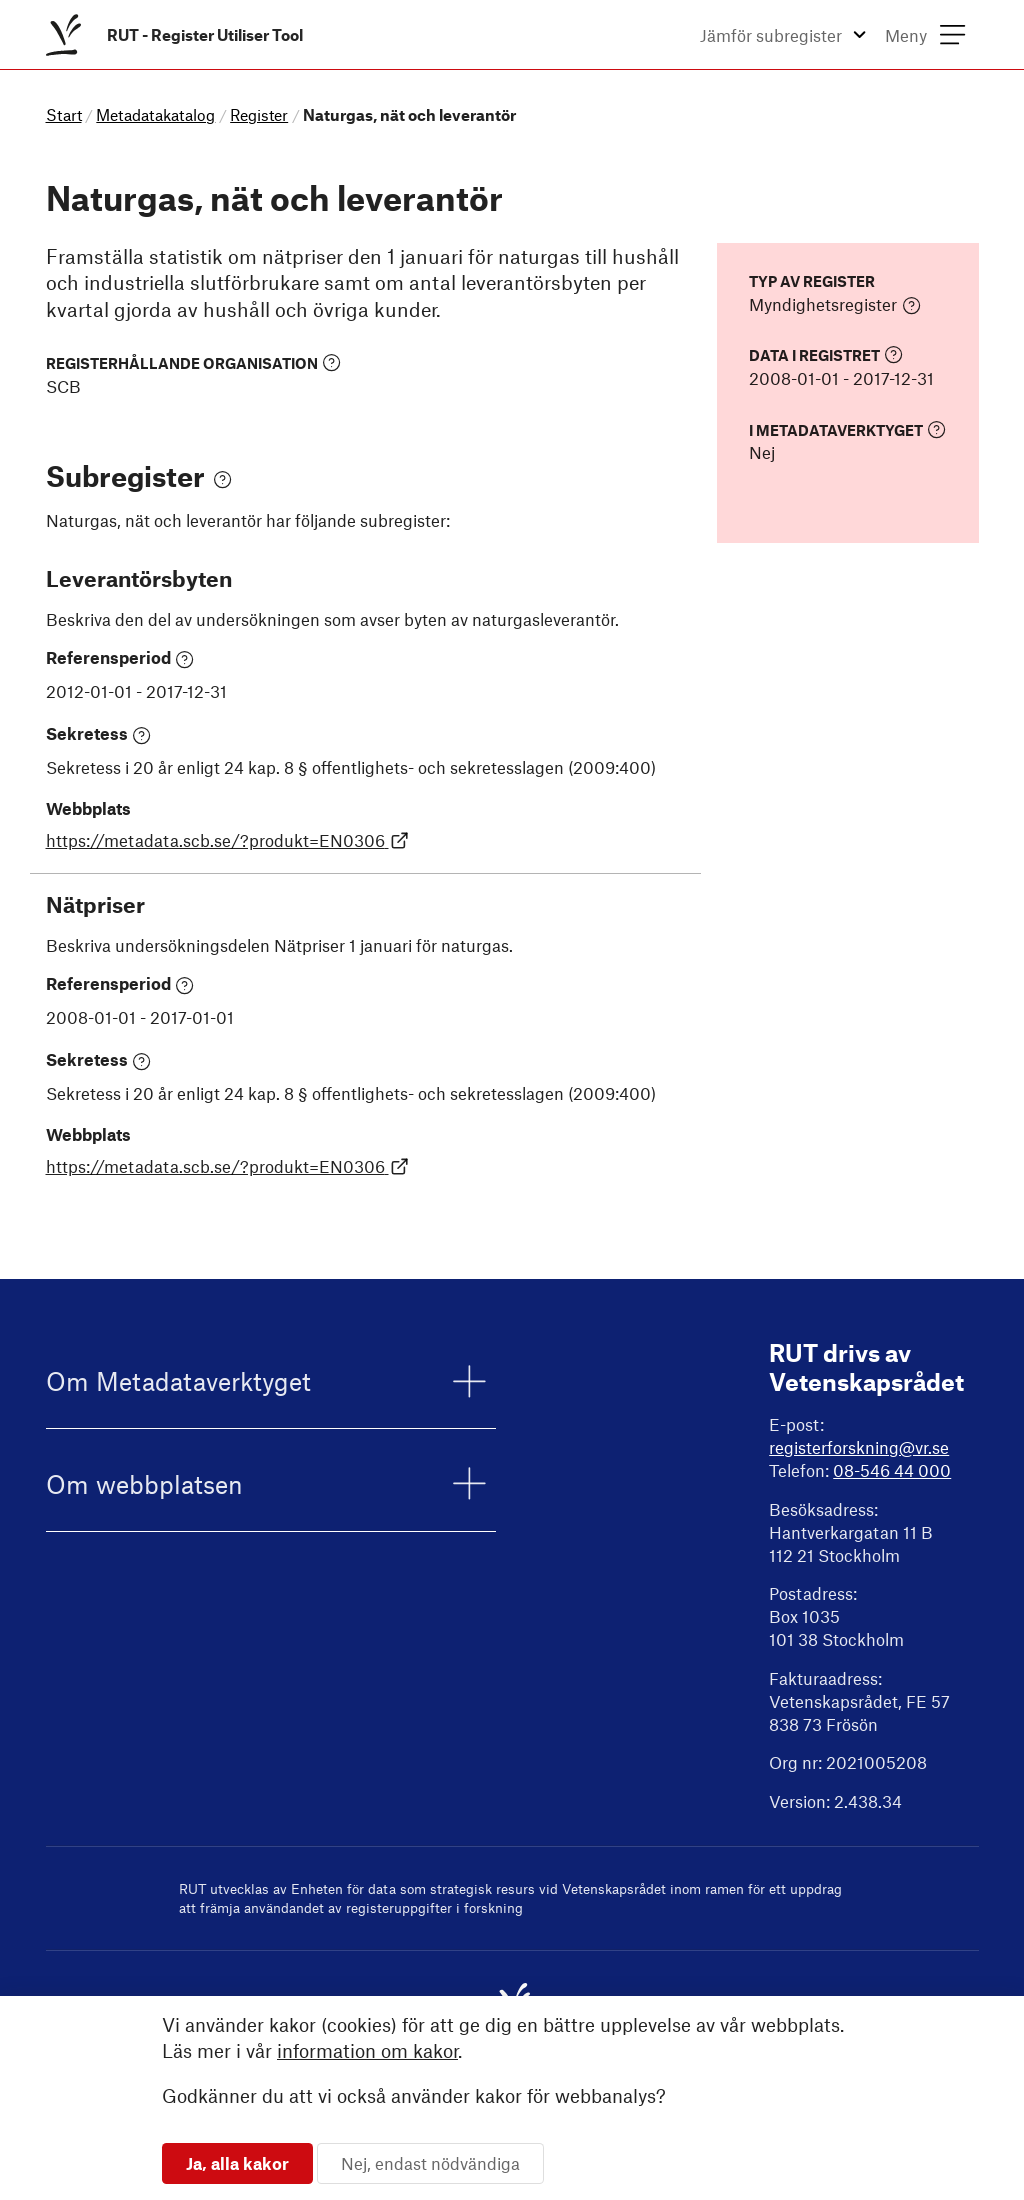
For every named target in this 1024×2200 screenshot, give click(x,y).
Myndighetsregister (835, 305)
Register (259, 114)
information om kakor (367, 2050)
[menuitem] (178, 34)
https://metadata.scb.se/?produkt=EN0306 (228, 840)
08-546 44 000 (892, 1470)
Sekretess (99, 734)
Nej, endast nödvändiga (430, 2163)
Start (64, 114)
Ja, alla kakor (237, 2163)
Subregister (139, 475)
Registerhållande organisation (193, 362)
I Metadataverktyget (847, 429)
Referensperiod (120, 658)
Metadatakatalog (155, 114)
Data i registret (826, 354)
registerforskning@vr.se (859, 1447)
